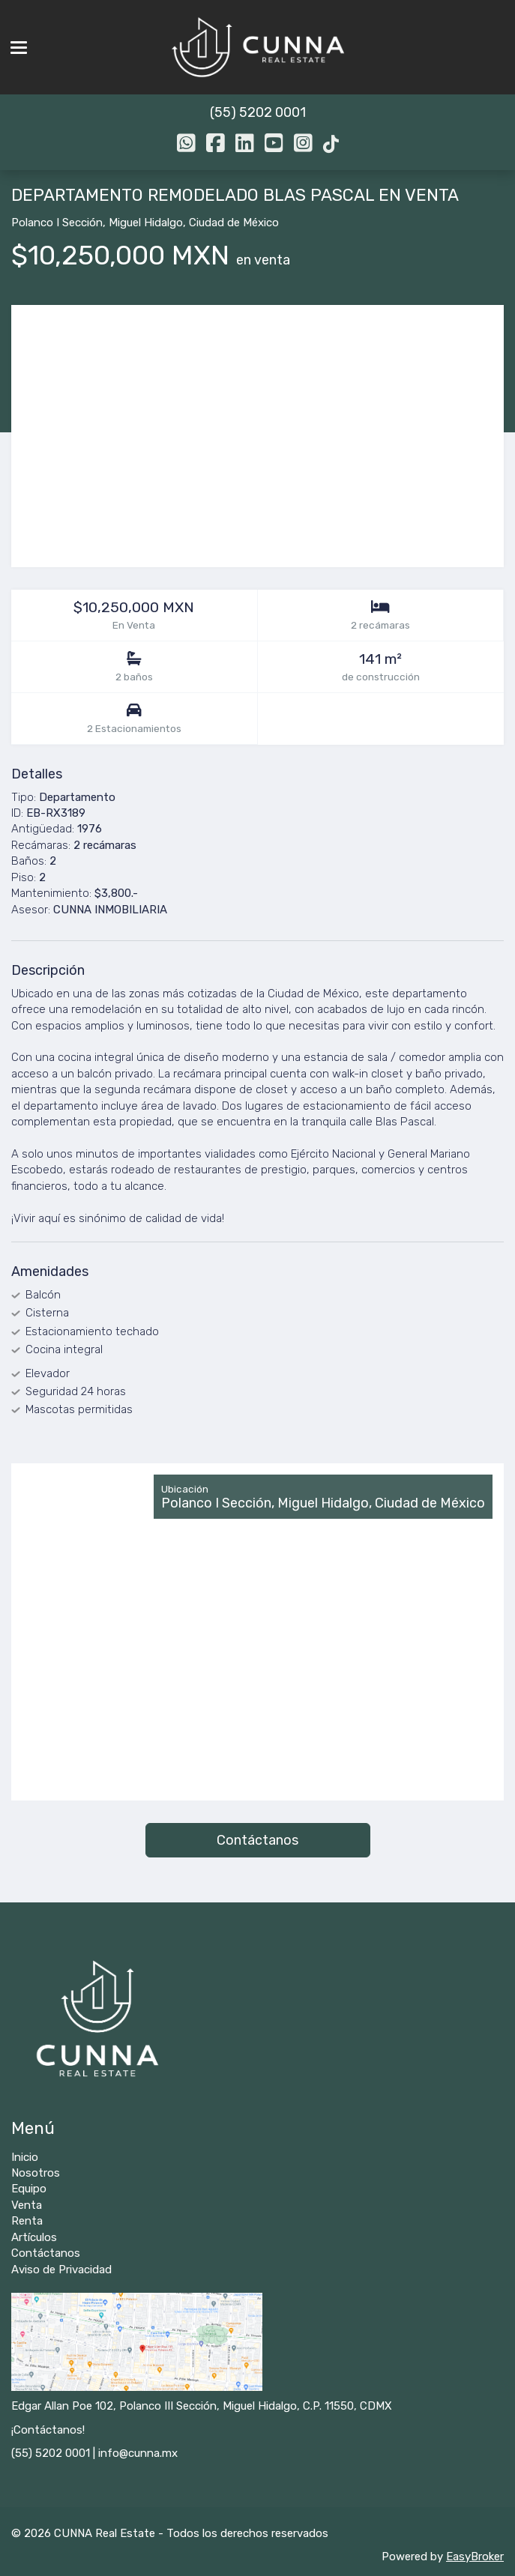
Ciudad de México (234, 222)
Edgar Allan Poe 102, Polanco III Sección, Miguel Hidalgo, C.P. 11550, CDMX (201, 2406)
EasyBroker (475, 2556)
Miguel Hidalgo (146, 222)
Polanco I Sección (57, 222)
